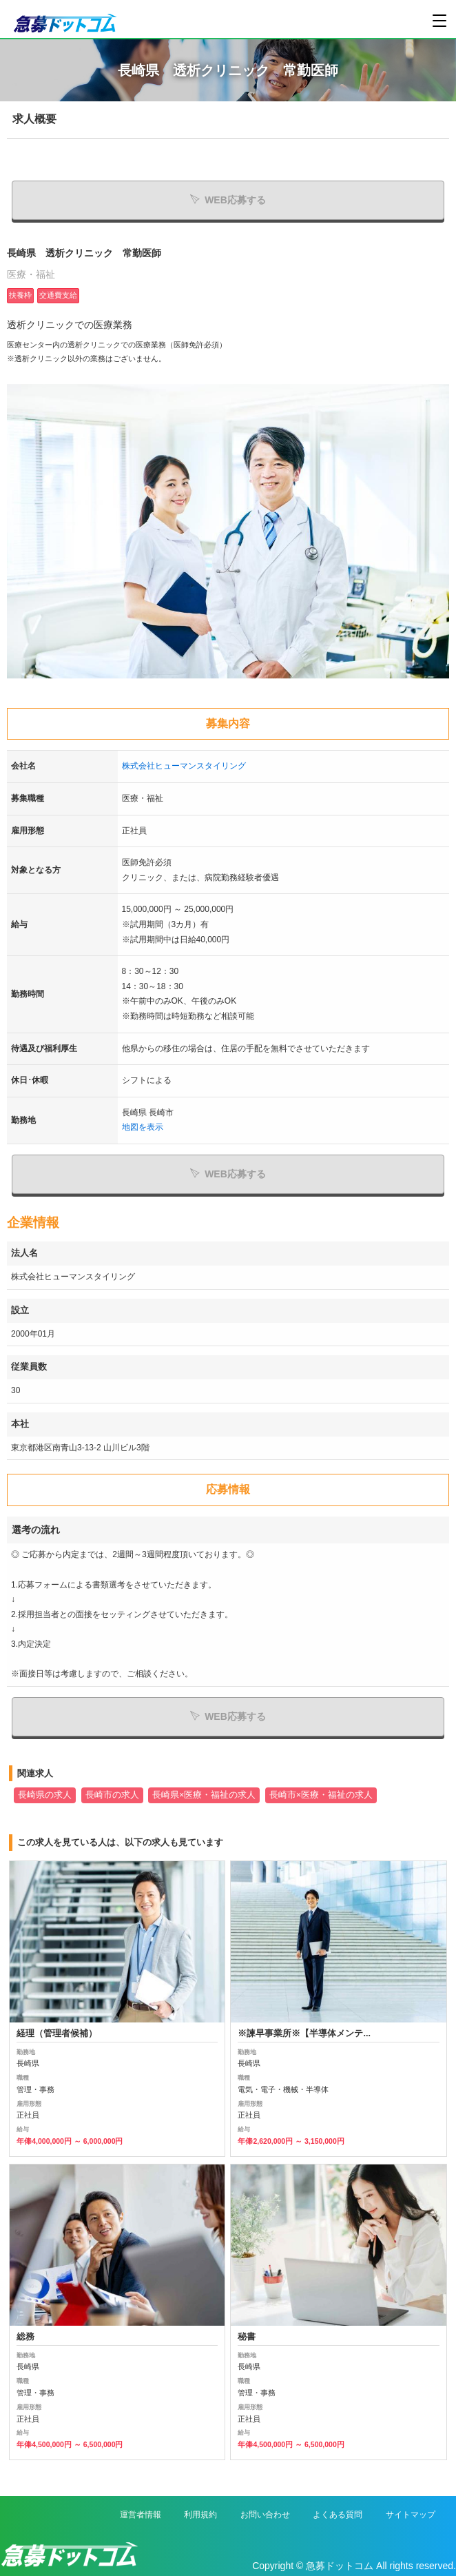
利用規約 (200, 2514)
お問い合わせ (265, 2514)
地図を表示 (142, 1127)
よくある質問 (337, 2514)
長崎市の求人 (112, 1795)
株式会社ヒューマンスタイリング (184, 766)
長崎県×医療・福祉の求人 (204, 1795)
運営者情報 (140, 2514)
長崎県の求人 (45, 1795)
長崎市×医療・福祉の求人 (321, 1795)
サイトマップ (410, 2514)
